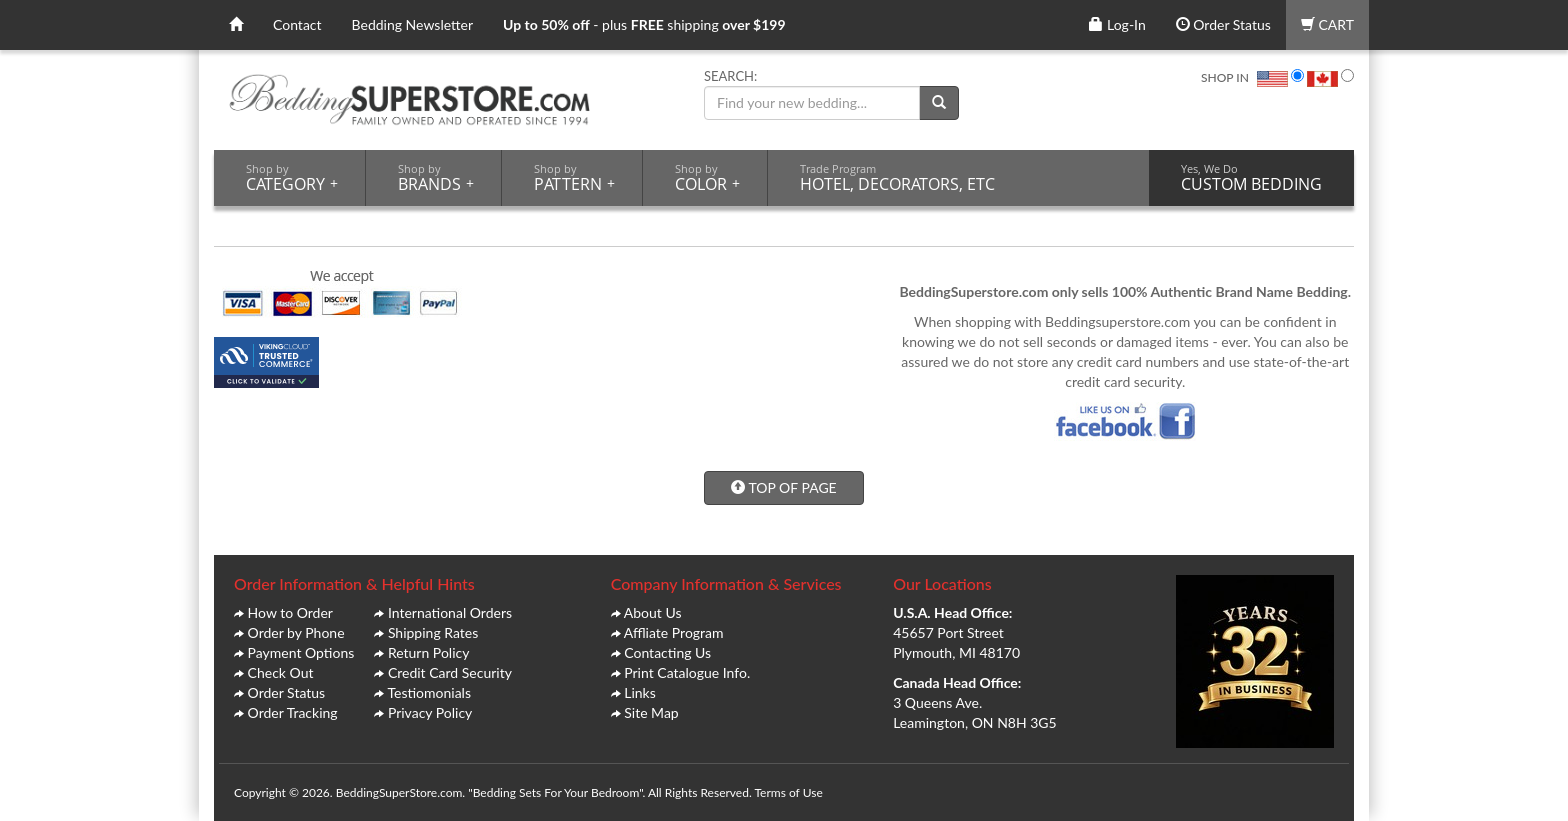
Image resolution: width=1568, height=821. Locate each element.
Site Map (651, 712)
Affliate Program (674, 632)
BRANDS (436, 178)
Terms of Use (788, 792)
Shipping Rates (433, 632)
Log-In (1117, 24)
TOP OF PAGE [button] (783, 487)
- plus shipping (644, 24)
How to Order (290, 612)
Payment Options (301, 652)
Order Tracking (293, 712)
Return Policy (429, 652)
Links (640, 692)
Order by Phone (296, 632)
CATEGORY (292, 178)
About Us (653, 612)
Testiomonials (429, 692)
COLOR (707, 178)
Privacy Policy (430, 712)
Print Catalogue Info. (687, 672)
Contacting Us (667, 652)
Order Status (1223, 24)
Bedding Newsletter (413, 24)
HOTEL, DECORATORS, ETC (897, 178)
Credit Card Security (450, 672)
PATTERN (574, 178)
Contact (297, 24)
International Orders (450, 612)
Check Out (281, 672)
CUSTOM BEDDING (1251, 178)
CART (1327, 24)
